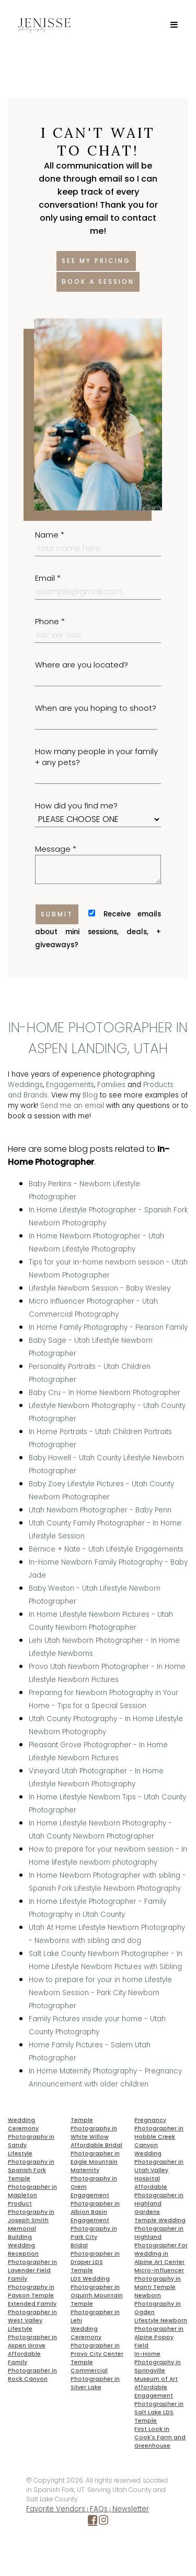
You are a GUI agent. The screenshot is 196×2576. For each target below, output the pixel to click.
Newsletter (130, 2509)
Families (111, 1085)
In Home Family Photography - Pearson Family (108, 1327)
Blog (90, 1095)
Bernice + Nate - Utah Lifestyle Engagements (106, 1549)
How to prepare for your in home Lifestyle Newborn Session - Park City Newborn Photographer (100, 1993)
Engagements (70, 1085)
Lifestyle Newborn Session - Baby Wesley (99, 1288)
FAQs (99, 2509)
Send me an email (72, 1106)
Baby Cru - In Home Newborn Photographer (104, 1393)
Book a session (98, 281)
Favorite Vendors (55, 2509)
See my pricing (96, 260)
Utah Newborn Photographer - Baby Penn (100, 1510)
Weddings (25, 1085)
